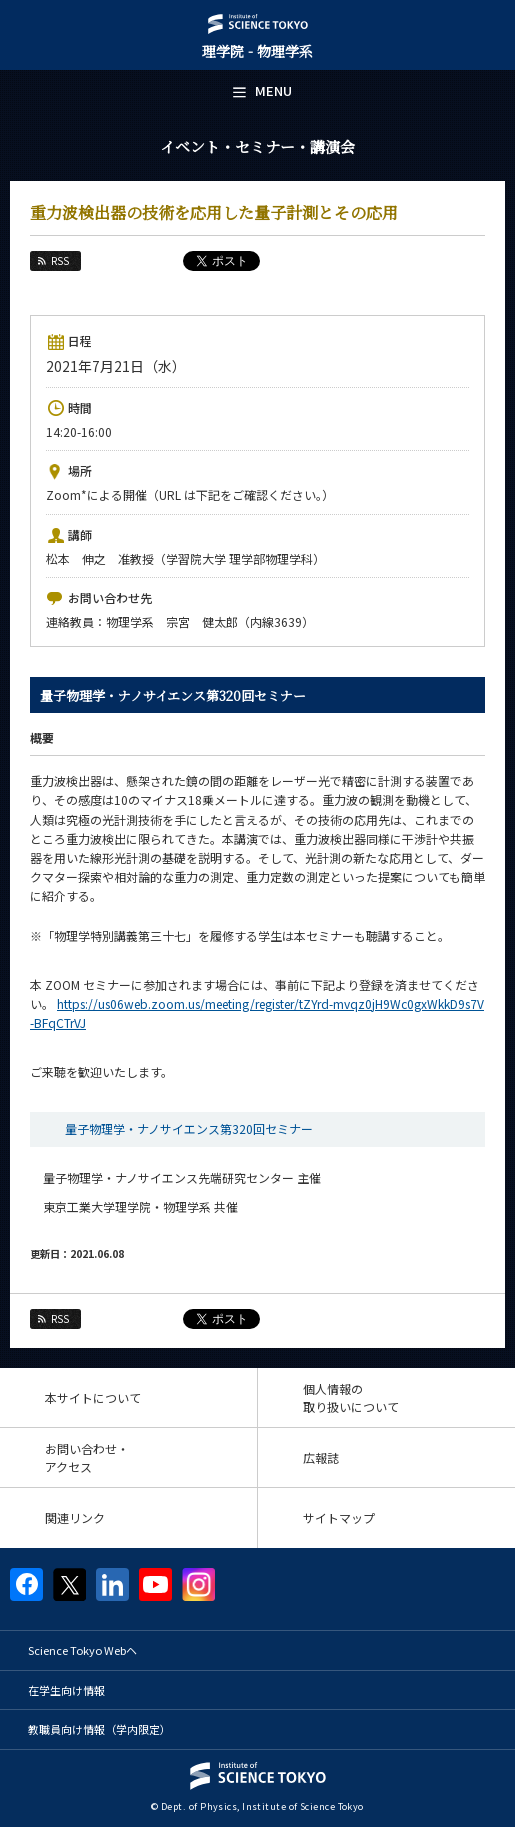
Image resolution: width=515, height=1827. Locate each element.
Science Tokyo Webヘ (82, 1650)
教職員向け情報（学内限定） (99, 1729)
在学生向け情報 (66, 1690)
